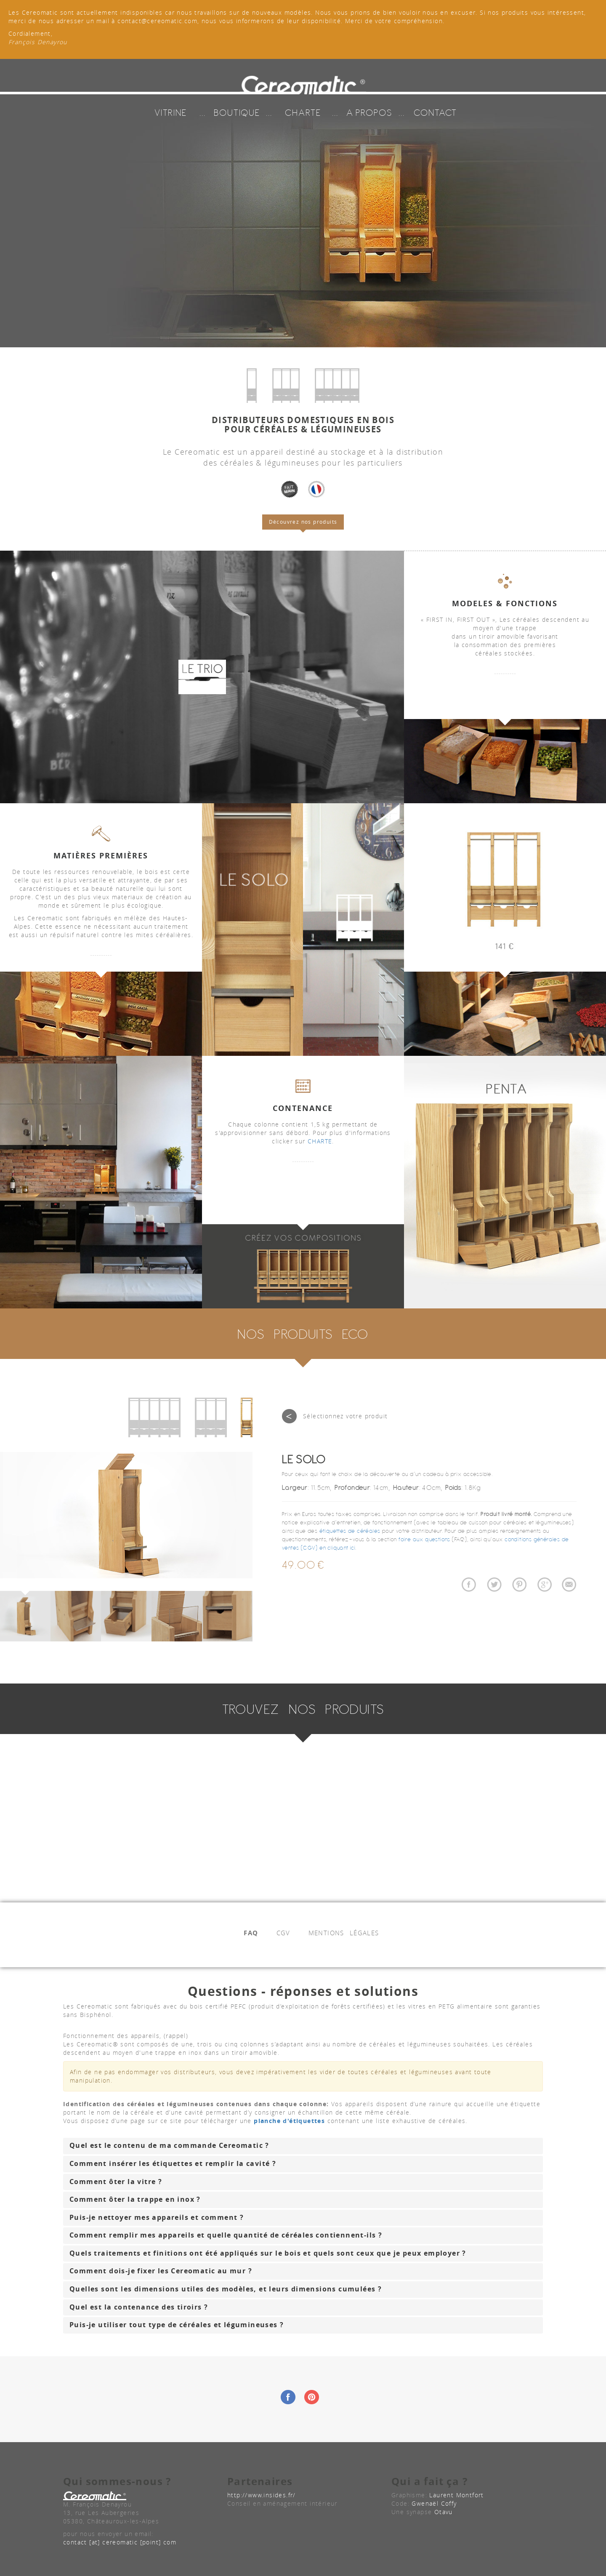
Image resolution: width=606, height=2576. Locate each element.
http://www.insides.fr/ (261, 2495)
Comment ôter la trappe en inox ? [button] (135, 2199)
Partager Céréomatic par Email (569, 1586)
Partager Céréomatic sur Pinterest (518, 1586)
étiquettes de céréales (350, 1530)
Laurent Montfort (456, 2495)
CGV (283, 1933)
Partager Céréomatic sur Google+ (544, 1586)
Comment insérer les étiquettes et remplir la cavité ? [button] (172, 2163)
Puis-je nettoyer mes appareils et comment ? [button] (156, 2217)
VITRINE (170, 109)
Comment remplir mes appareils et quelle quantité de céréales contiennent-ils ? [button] (225, 2235)
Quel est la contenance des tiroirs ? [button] (138, 2307)
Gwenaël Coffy (434, 2503)
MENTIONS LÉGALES (343, 1933)
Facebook (288, 2397)
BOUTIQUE (237, 109)
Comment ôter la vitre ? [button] (115, 2181)
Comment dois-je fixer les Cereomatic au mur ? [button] (160, 2270)
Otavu (443, 2512)
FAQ (251, 1933)
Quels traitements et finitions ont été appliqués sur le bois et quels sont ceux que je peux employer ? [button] (267, 2253)
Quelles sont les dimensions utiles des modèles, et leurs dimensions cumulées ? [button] (225, 2289)
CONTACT (435, 109)
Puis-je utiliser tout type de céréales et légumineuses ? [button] (176, 2324)
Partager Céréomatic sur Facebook (468, 1586)
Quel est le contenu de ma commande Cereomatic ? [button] (169, 2145)
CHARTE (303, 109)
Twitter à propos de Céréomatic (494, 1586)
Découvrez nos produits (303, 521)
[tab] (303, 2146)
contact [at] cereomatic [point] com (119, 2542)
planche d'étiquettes (289, 2121)
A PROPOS (369, 109)
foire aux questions (425, 1539)
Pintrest (311, 2397)
